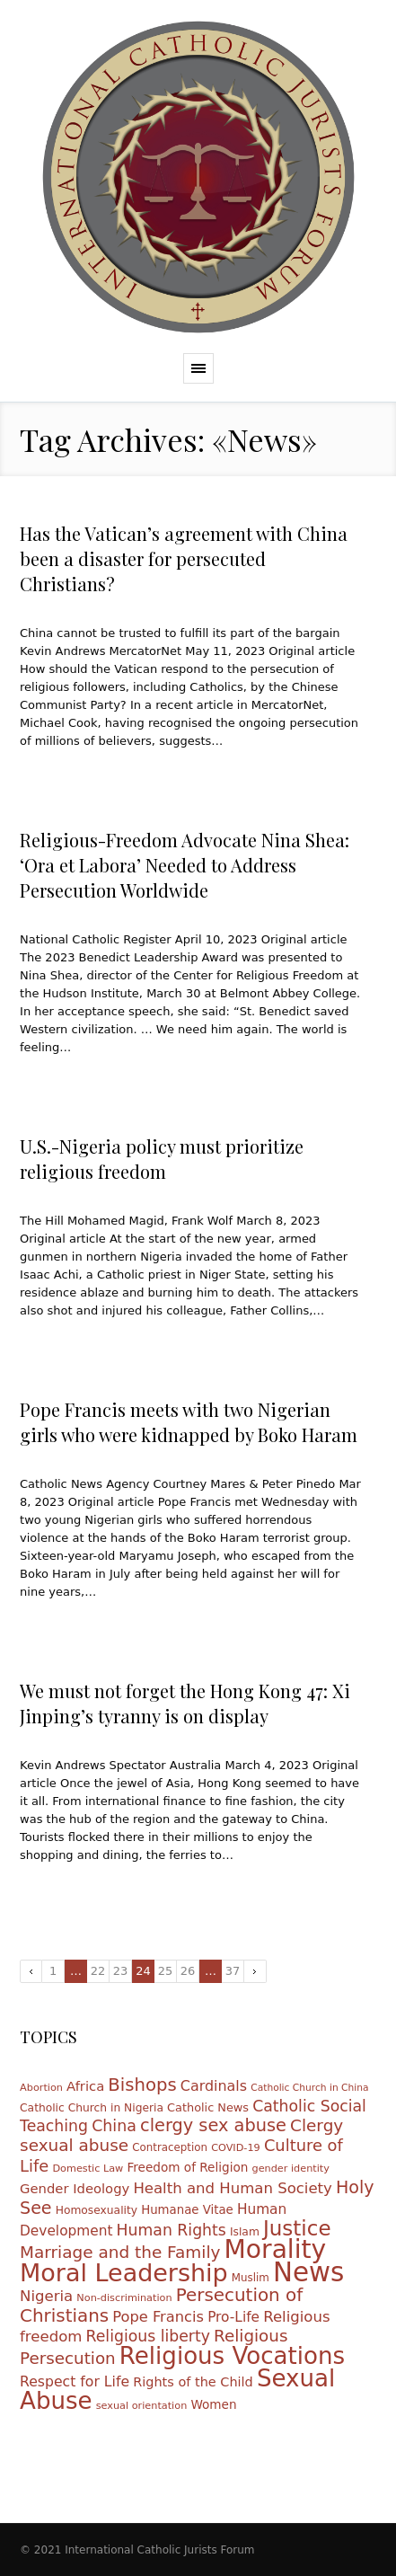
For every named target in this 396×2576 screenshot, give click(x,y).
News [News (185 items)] (308, 2272)
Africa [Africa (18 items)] (85, 2086)
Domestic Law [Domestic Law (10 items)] (87, 2168)
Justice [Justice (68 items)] (297, 2228)
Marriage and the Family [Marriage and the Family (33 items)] (120, 2252)
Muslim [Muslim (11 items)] (250, 2277)
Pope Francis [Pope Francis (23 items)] (158, 2316)
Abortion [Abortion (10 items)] (41, 2088)
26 (188, 1971)
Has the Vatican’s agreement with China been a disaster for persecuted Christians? (184, 558)
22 (98, 1971)
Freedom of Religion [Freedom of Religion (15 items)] (187, 2167)
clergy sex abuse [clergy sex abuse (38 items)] (213, 2125)
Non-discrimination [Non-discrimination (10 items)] (124, 2298)
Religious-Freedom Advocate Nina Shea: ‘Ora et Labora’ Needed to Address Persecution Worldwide (184, 865)
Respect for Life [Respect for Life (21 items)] (74, 2381)
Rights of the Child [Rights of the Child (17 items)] (193, 2382)
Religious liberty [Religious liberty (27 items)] (148, 2336)
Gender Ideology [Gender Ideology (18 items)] (74, 2188)
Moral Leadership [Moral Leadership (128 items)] (124, 2273)
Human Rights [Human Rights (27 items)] (171, 2230)
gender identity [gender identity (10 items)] (290, 2168)
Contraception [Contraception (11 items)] (169, 2147)
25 (165, 1971)
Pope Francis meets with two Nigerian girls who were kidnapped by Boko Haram (188, 1422)
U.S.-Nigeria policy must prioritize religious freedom (162, 1158)
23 (120, 1971)
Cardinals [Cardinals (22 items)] (213, 2085)
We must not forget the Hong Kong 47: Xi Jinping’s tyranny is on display (185, 1703)
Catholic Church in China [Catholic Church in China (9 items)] (309, 2088)
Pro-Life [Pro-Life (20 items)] (233, 2317)
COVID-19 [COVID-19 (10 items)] (235, 2148)
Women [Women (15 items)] (213, 2404)
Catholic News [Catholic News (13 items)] (208, 2107)
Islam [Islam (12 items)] (245, 2232)
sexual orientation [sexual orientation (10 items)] (142, 2406)
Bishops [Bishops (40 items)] (142, 2085)
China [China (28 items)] (114, 2126)
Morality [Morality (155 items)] (275, 2249)
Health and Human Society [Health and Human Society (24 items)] (232, 2188)
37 (233, 1971)
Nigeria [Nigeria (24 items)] (46, 2296)
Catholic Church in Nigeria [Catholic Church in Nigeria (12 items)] (91, 2108)
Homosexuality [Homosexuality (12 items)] (96, 2210)
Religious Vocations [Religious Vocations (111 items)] (232, 2355)
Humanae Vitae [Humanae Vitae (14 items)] (187, 2210)
